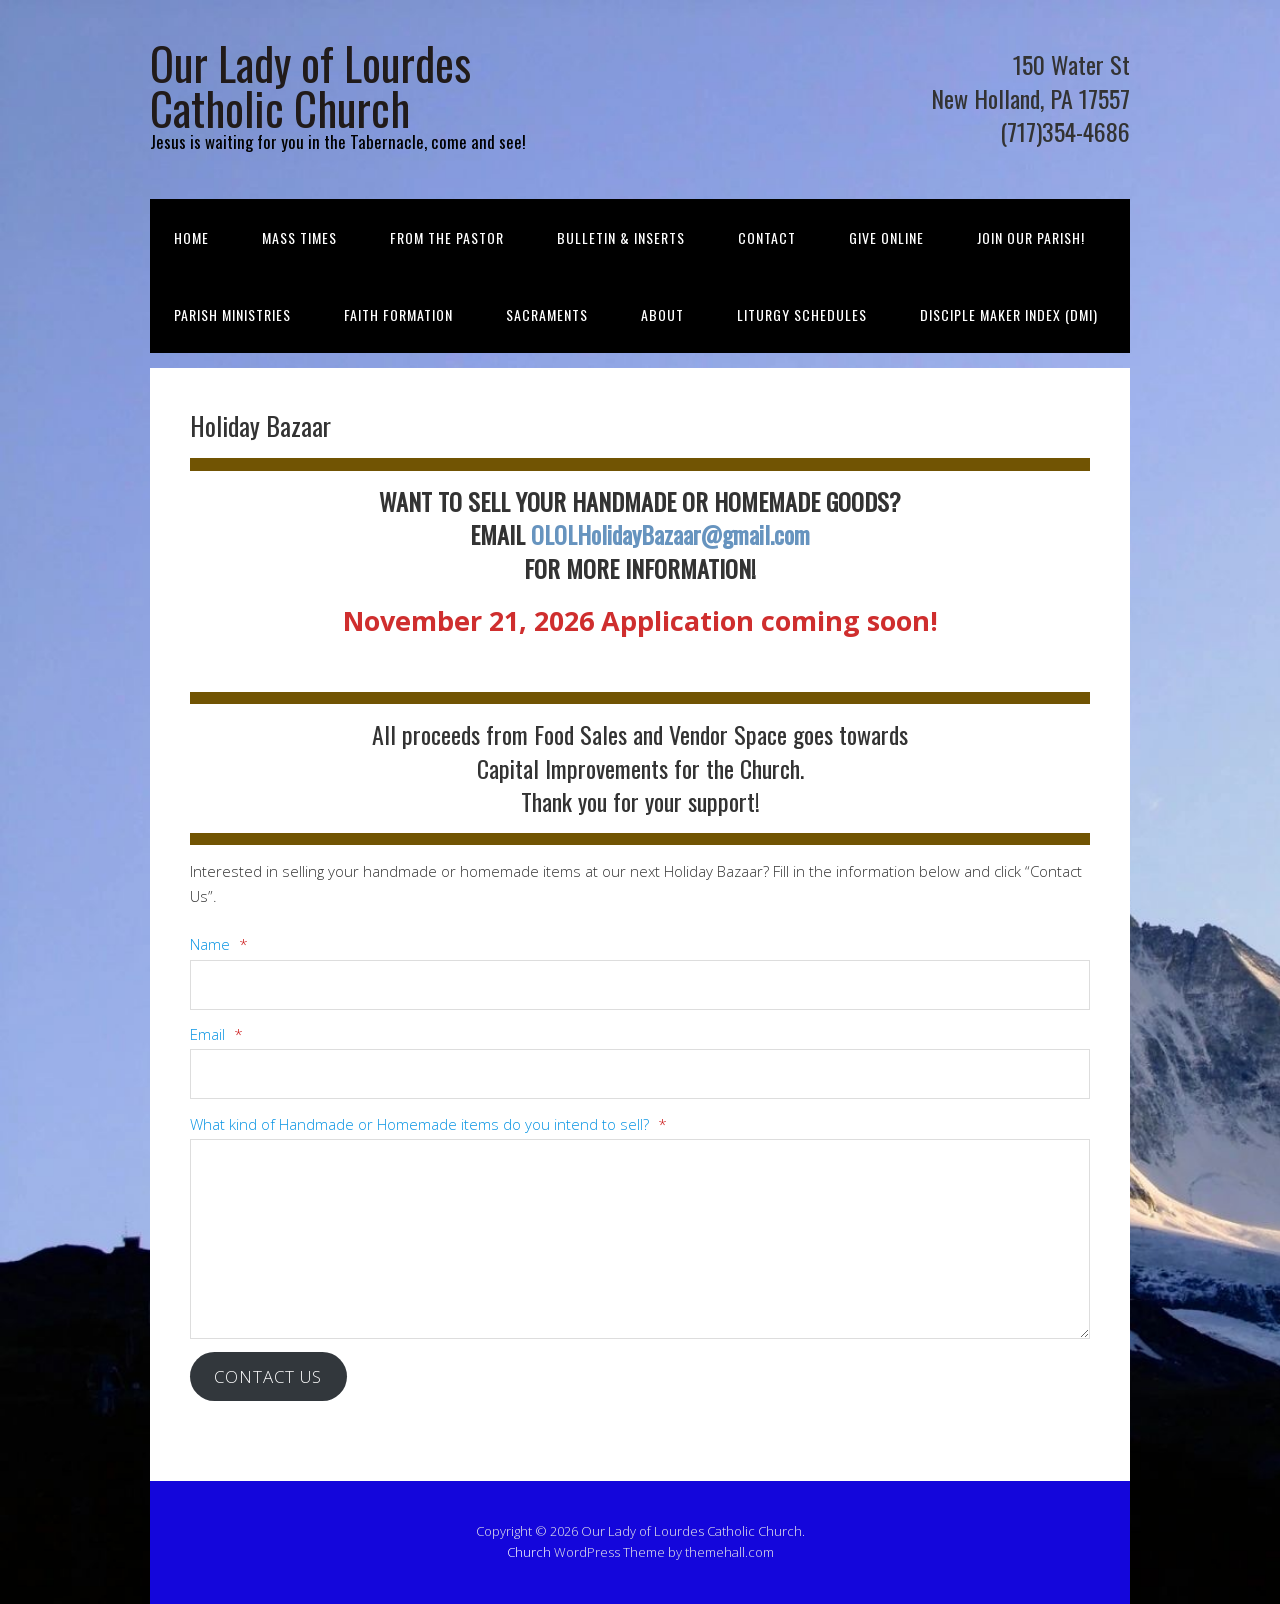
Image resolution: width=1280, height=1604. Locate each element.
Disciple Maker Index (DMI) (1009, 314)
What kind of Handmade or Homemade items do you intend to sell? (428, 1124)
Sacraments (547, 314)
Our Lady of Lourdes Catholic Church (310, 85)
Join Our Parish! (1031, 237)
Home (191, 237)
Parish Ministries (232, 314)
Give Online (886, 237)
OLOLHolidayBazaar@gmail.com (670, 534)
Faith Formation (398, 314)
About (662, 314)
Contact (767, 237)
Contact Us (268, 1376)
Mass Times (299, 237)
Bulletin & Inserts (621, 237)
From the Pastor (447, 237)
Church (529, 1552)
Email (216, 1034)
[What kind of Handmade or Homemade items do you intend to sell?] (640, 1239)
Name (219, 944)
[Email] (640, 1074)
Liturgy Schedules (802, 314)
